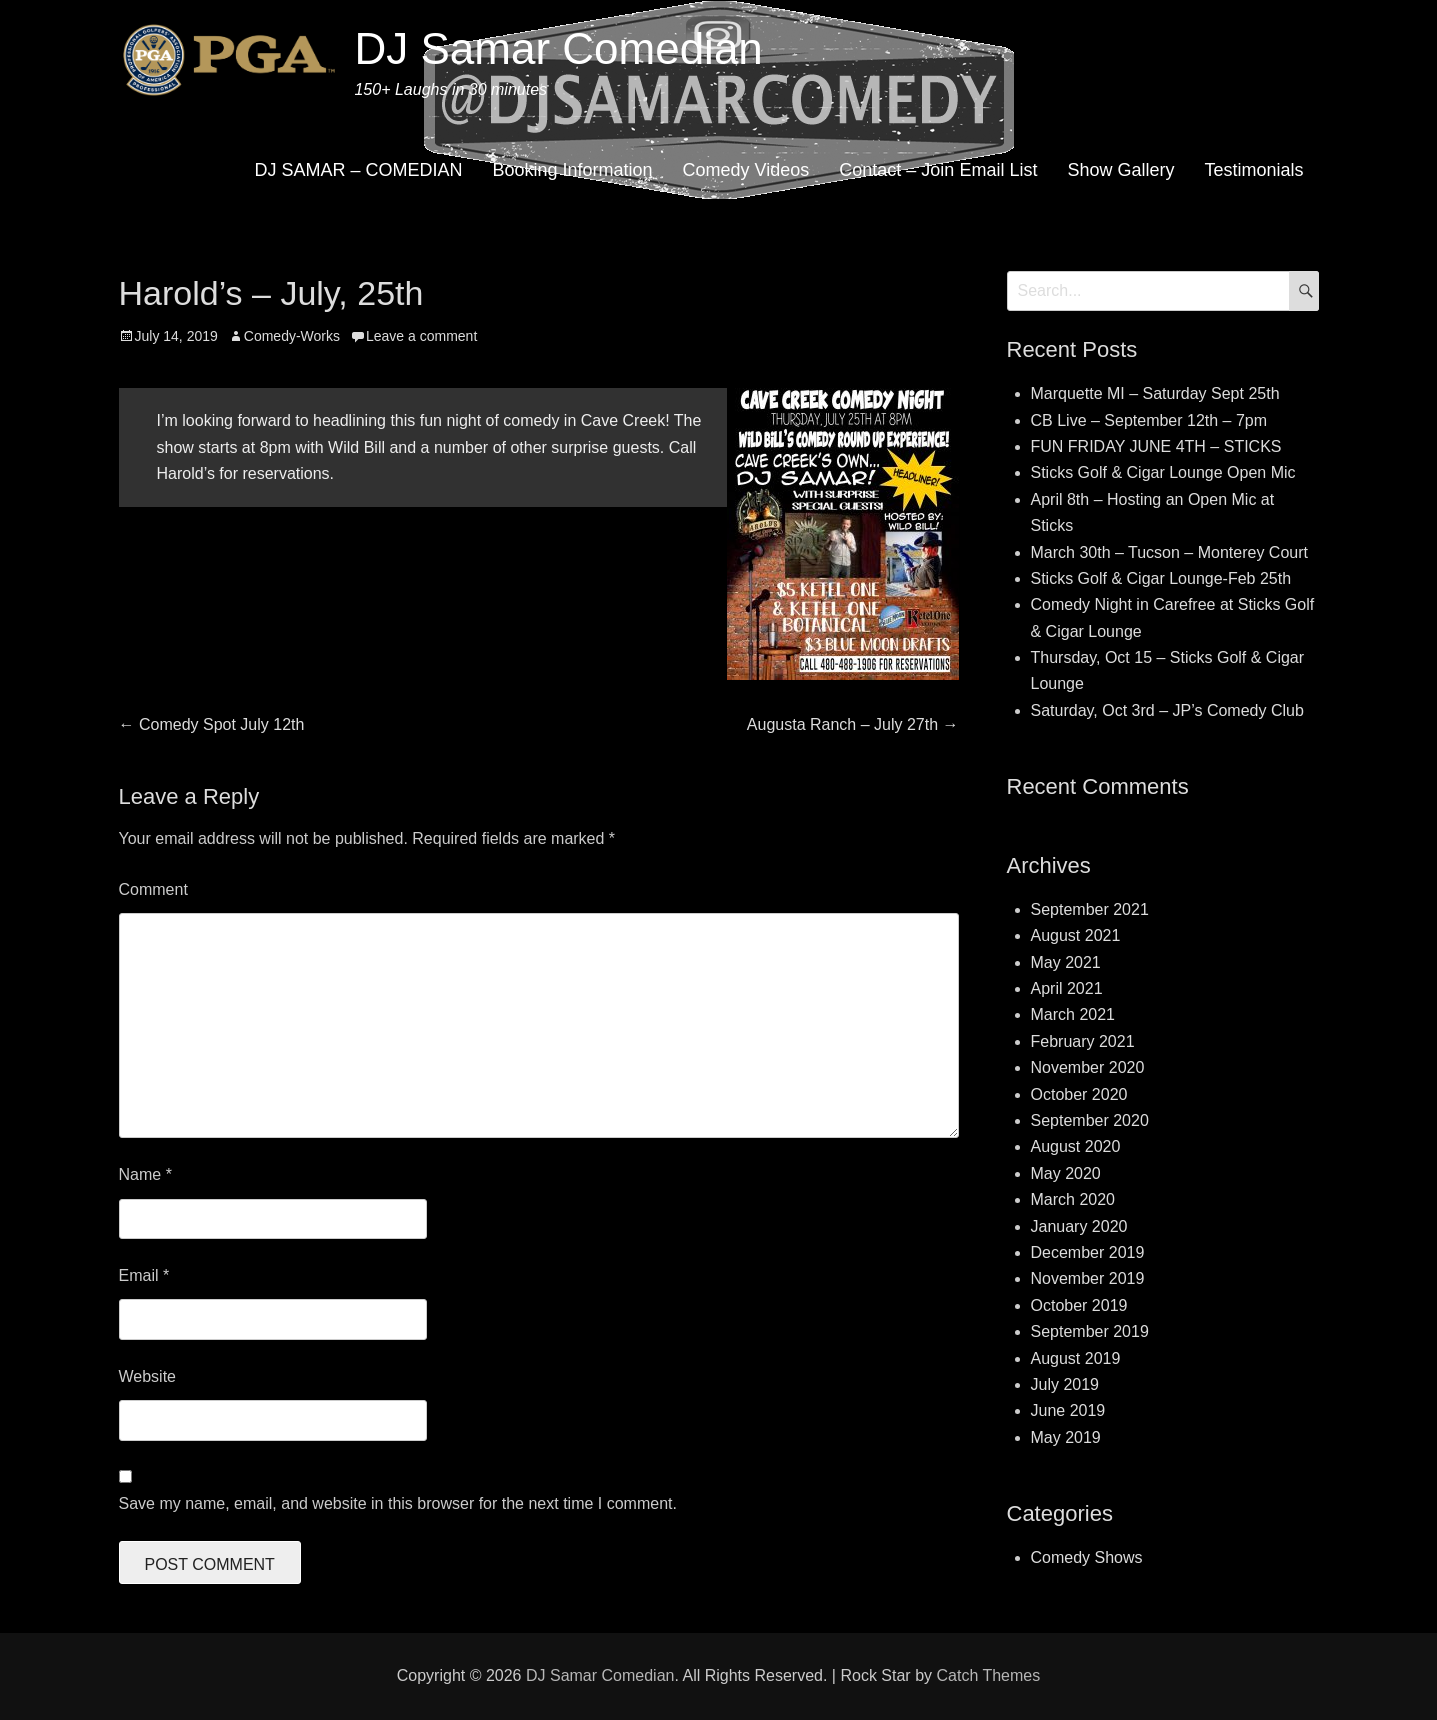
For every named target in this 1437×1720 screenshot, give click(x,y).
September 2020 (1090, 1120)
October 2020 (1079, 1094)
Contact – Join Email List (938, 170)
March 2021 (1073, 1014)
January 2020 (1079, 1226)
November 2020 (1088, 1067)
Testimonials (1253, 170)
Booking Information (572, 170)
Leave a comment (421, 336)
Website (148, 1376)
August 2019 (1076, 1358)
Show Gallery (1120, 170)
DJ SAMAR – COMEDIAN (358, 170)
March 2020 (1073, 1199)
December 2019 (1088, 1252)
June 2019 (1068, 1410)
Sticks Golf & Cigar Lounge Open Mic (1163, 472)
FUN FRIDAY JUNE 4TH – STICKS (1156, 446)
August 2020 (1076, 1146)
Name (145, 1174)
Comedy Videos (746, 170)
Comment (153, 889)
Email (144, 1275)
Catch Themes (988, 1675)
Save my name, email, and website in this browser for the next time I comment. (398, 1503)
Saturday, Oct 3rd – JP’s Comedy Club (1167, 710)
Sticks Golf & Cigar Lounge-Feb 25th (1161, 578)
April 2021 (1067, 988)
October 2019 (1079, 1305)
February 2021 (1083, 1041)
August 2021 (1076, 935)
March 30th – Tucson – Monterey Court (1169, 552)
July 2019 (1065, 1384)
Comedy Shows (1087, 1557)
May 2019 (1066, 1437)
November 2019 (1088, 1278)
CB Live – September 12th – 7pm (1149, 420)
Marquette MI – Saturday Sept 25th (1155, 393)
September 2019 (1090, 1331)
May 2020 (1066, 1173)
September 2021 (1090, 909)
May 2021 (1066, 962)
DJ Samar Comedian (558, 48)
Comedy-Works (292, 336)
